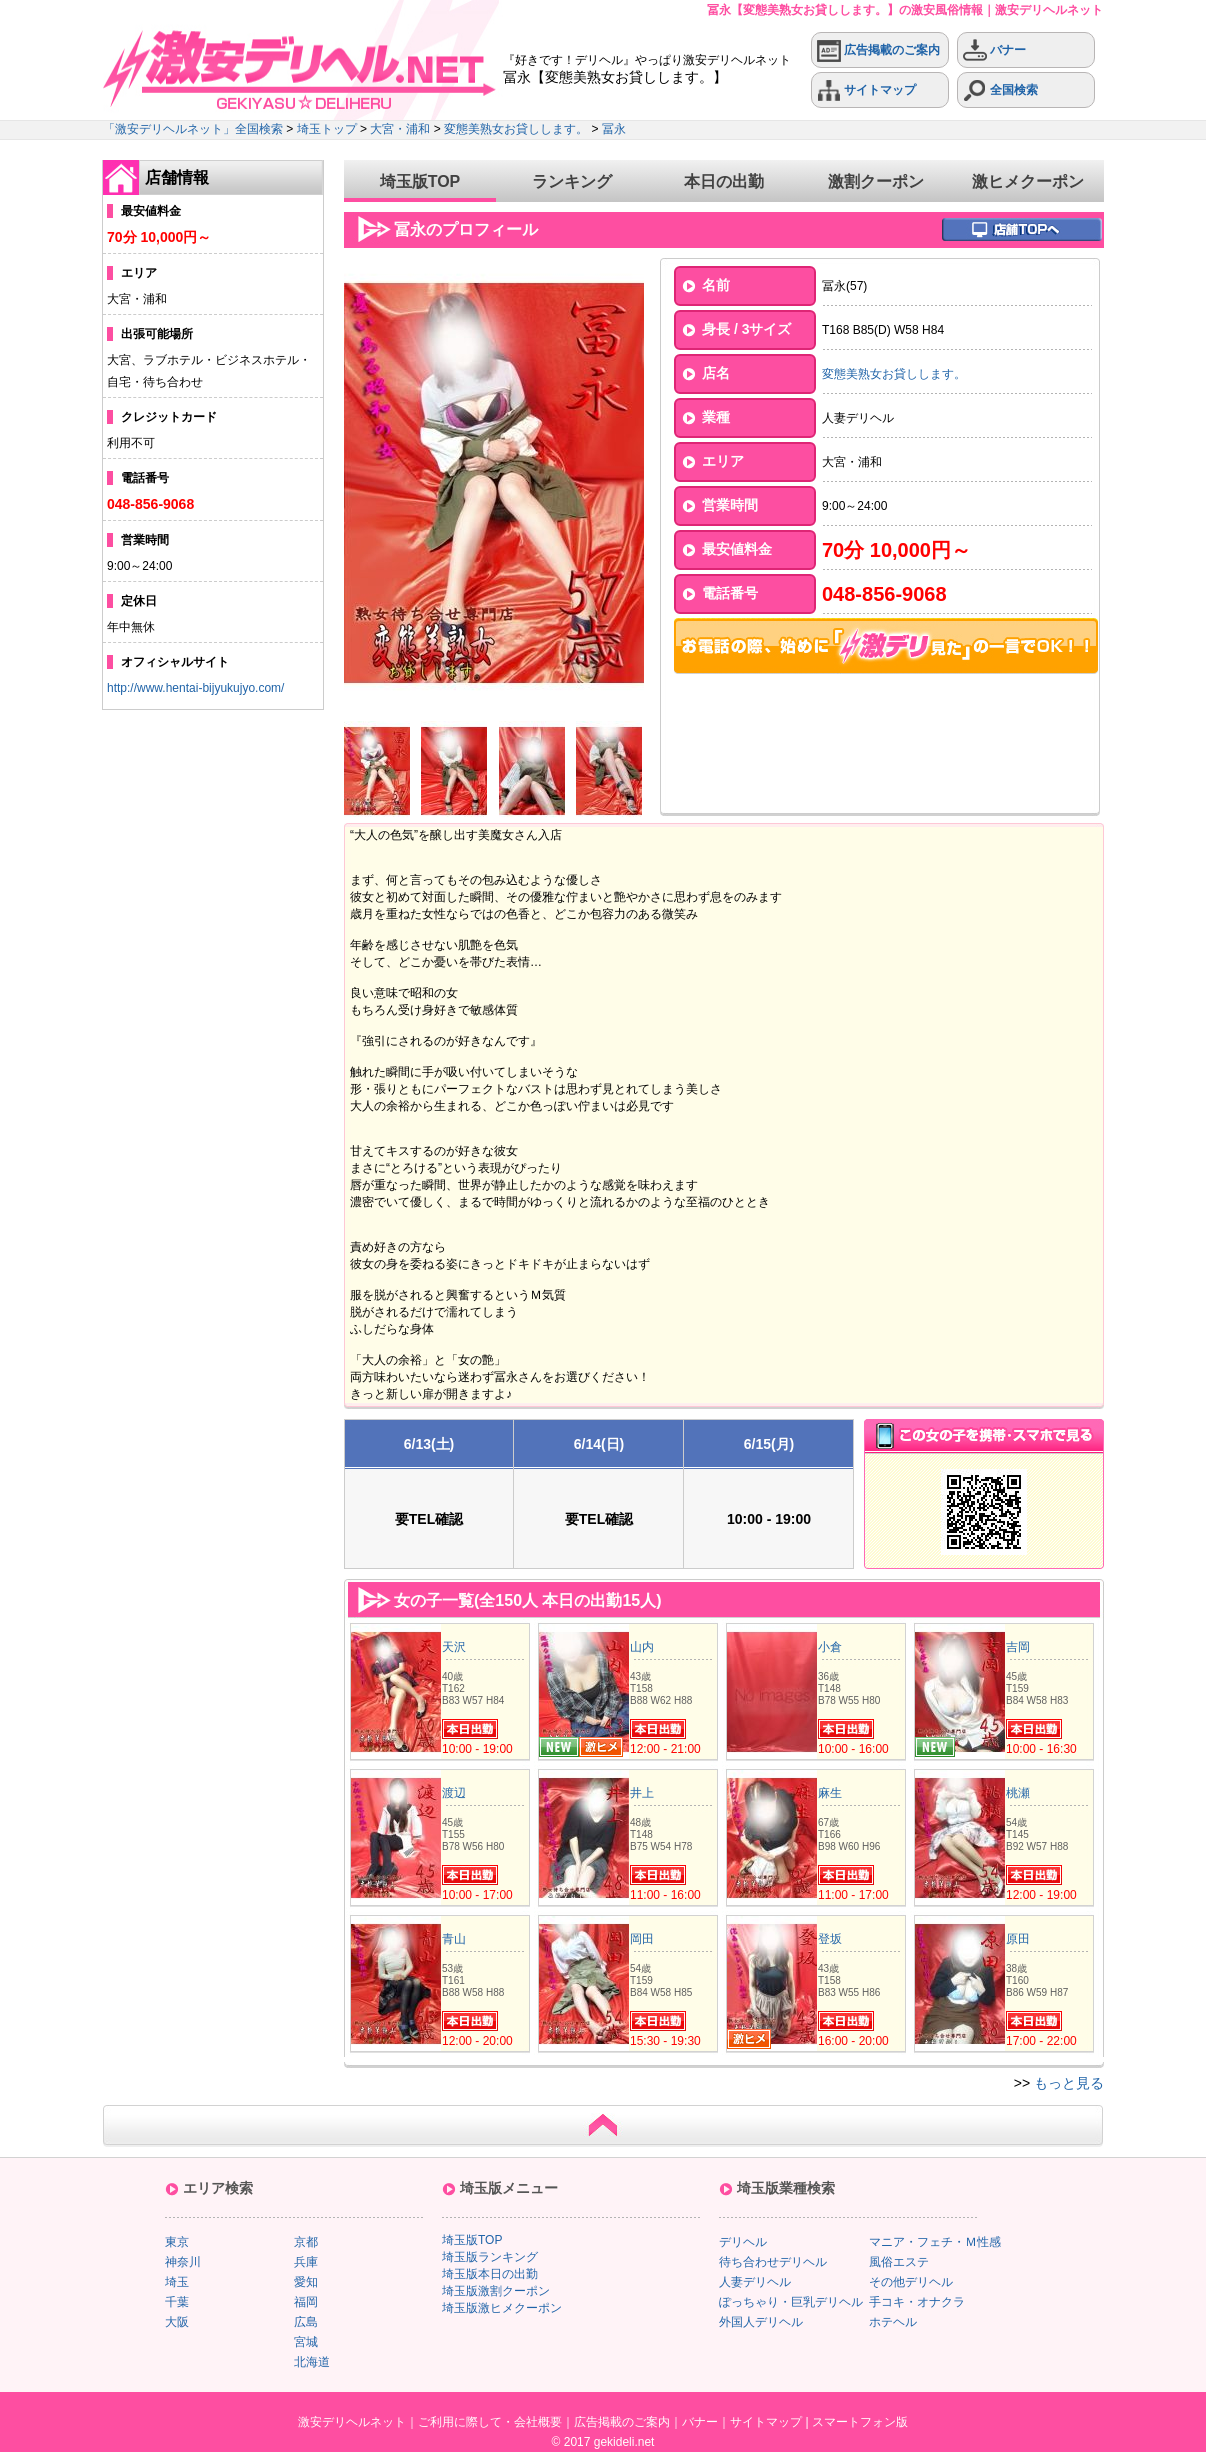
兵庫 (306, 2262)
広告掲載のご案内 (878, 50)
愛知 (306, 2282)
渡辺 (454, 1793)
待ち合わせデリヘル (773, 2262)
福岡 (306, 2302)
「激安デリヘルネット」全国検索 (193, 129)
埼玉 (177, 2282)
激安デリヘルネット (352, 2422)
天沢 (454, 1647)
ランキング (572, 181)
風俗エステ (899, 2262)
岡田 (642, 1939)
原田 (1018, 1939)
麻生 (830, 1793)
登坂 (830, 1939)
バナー (994, 50)
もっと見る (1069, 2083)
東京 (177, 2242)
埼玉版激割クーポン (496, 2291)
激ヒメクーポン (1028, 181)
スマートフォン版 (860, 2422)
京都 (306, 2242)
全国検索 (1000, 90)
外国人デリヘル (761, 2322)
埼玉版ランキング (490, 2257)
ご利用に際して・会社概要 (490, 2422)
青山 (454, 1939)
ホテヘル (893, 2322)
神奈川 (183, 2262)
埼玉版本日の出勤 (490, 2274)
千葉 (177, 2302)
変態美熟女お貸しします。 (516, 129)
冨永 (614, 129)
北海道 (312, 2362)
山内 (642, 1647)
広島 (306, 2322)
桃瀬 (1018, 1793)
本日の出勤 (724, 181)
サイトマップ (866, 90)
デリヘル (743, 2242)
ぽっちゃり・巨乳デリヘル (791, 2302)
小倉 (830, 1647)
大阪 (177, 2322)
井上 (642, 1793)
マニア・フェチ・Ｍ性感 (935, 2242)
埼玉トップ (327, 129)
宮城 (306, 2342)
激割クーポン (876, 181)
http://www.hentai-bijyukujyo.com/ (195, 688)
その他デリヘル (911, 2282)
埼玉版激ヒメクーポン (502, 2308)
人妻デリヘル (755, 2282)
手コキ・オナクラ (917, 2302)
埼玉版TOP (420, 181)
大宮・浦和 (400, 129)
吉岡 (1018, 1647)
